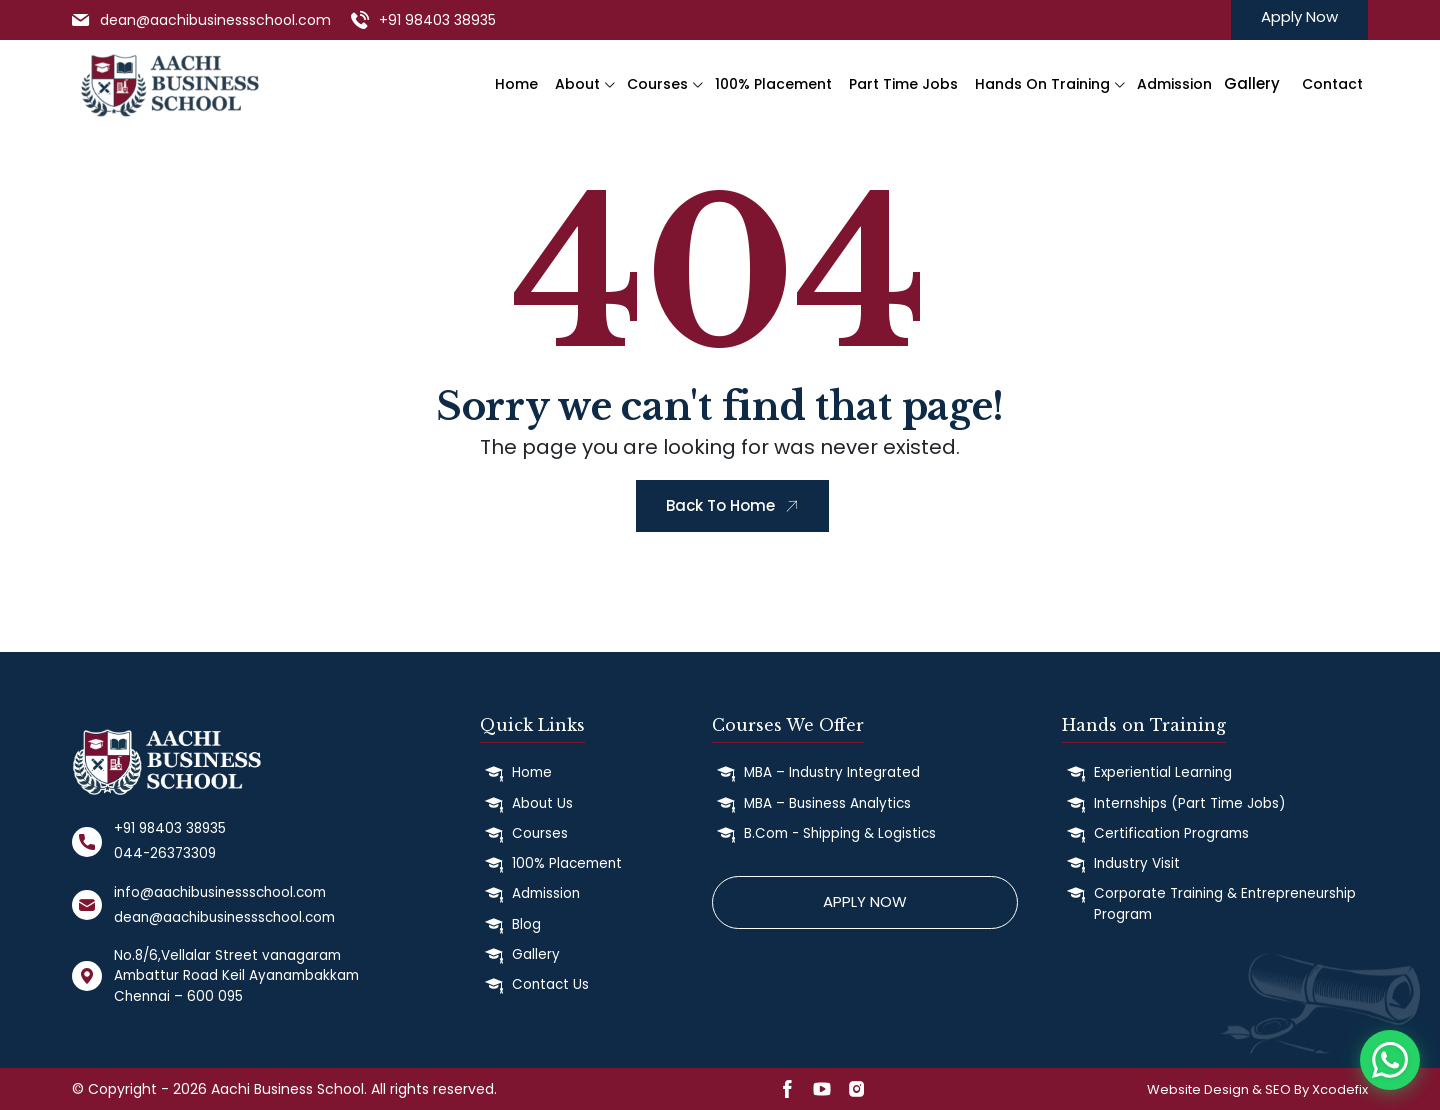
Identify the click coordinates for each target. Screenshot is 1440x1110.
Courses (657, 84)
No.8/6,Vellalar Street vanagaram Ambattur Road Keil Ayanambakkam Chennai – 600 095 (236, 976)
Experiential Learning (1163, 772)
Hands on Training (1042, 84)
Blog (526, 924)
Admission (1174, 84)
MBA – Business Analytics (827, 803)
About (577, 84)
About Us (542, 803)
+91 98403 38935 (437, 20)
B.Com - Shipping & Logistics (840, 833)
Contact (1332, 84)
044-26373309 (165, 853)
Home (516, 84)
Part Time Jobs (903, 84)
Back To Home (732, 505)
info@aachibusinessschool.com (220, 892)
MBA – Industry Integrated (832, 772)
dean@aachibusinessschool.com (215, 20)
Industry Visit (1137, 863)
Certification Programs (1171, 833)
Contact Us (550, 984)
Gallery (536, 954)
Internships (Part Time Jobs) (1189, 803)
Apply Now (1299, 16)
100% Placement (773, 84)
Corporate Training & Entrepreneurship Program (1225, 903)
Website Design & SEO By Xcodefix (1257, 1089)
